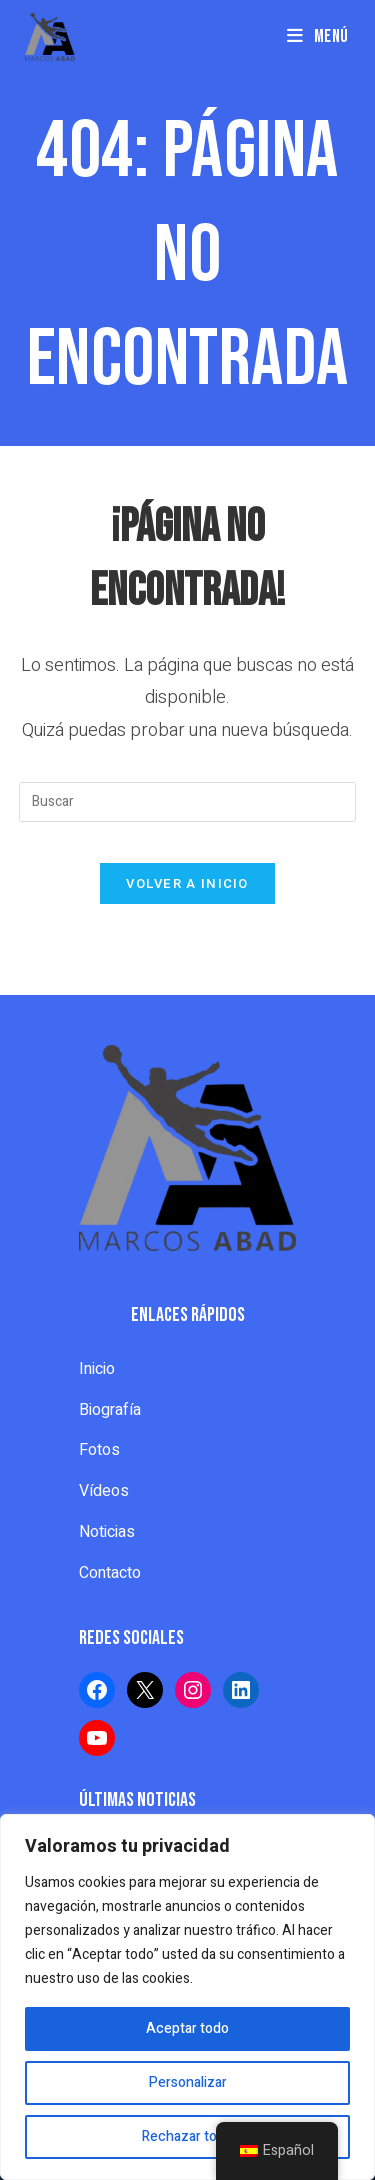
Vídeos (104, 1491)
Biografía (110, 1410)
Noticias (107, 1532)
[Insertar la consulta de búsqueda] (188, 802)
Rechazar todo (187, 2136)
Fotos (99, 1450)
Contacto (110, 1573)
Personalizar (188, 2082)
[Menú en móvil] (318, 36)
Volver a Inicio (187, 883)
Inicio (97, 1369)
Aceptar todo (187, 2028)
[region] (187, 1997)
